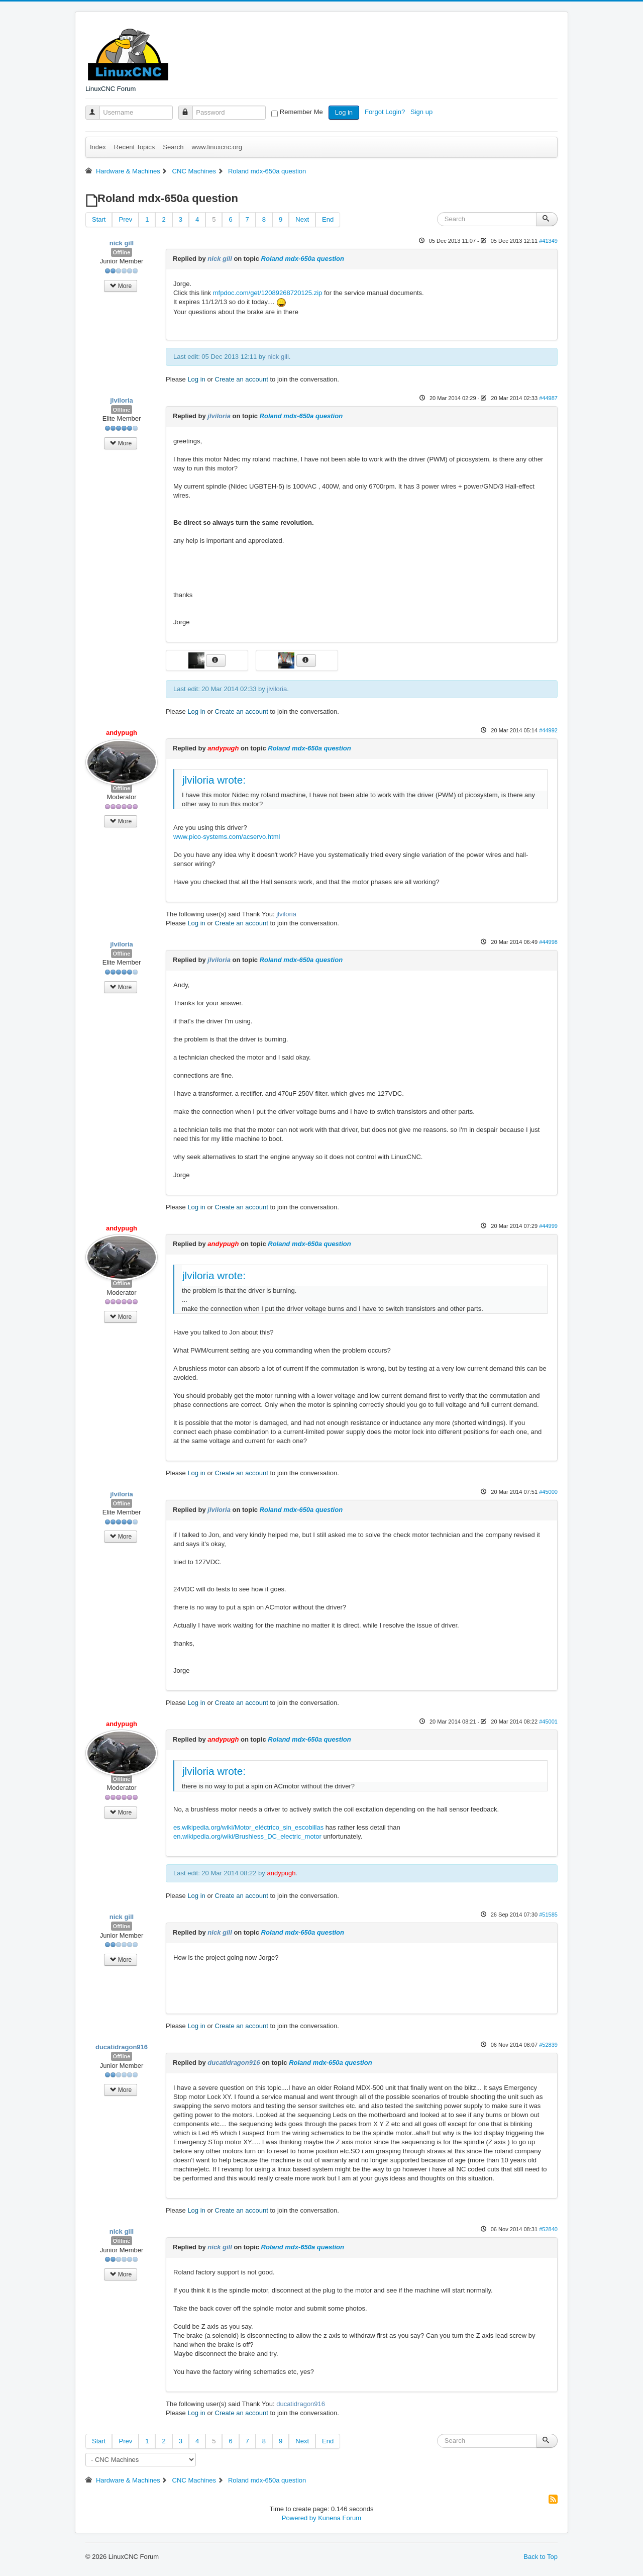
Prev (125, 219)
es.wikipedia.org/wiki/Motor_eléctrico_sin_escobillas (248, 1827)
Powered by (299, 2518)
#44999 (548, 1226)
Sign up (422, 112)
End (328, 219)
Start (98, 219)
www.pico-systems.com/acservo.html (226, 836)
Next (302, 219)
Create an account (241, 379)
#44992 (548, 730)
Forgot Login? (386, 112)
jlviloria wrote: (214, 780)
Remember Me (301, 112)
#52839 (548, 2045)
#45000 (548, 1492)
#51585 (548, 1915)
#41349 (548, 241)
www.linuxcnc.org (216, 147)
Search (173, 147)
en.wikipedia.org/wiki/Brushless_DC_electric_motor (247, 1836)
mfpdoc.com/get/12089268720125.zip (268, 293)
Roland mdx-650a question (302, 258)
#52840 (548, 2229)
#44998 (548, 942)
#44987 (548, 398)
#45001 (548, 1722)
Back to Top (540, 2556)
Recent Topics (134, 147)
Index (98, 147)
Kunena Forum (339, 2518)
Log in (344, 112)
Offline (122, 252)
